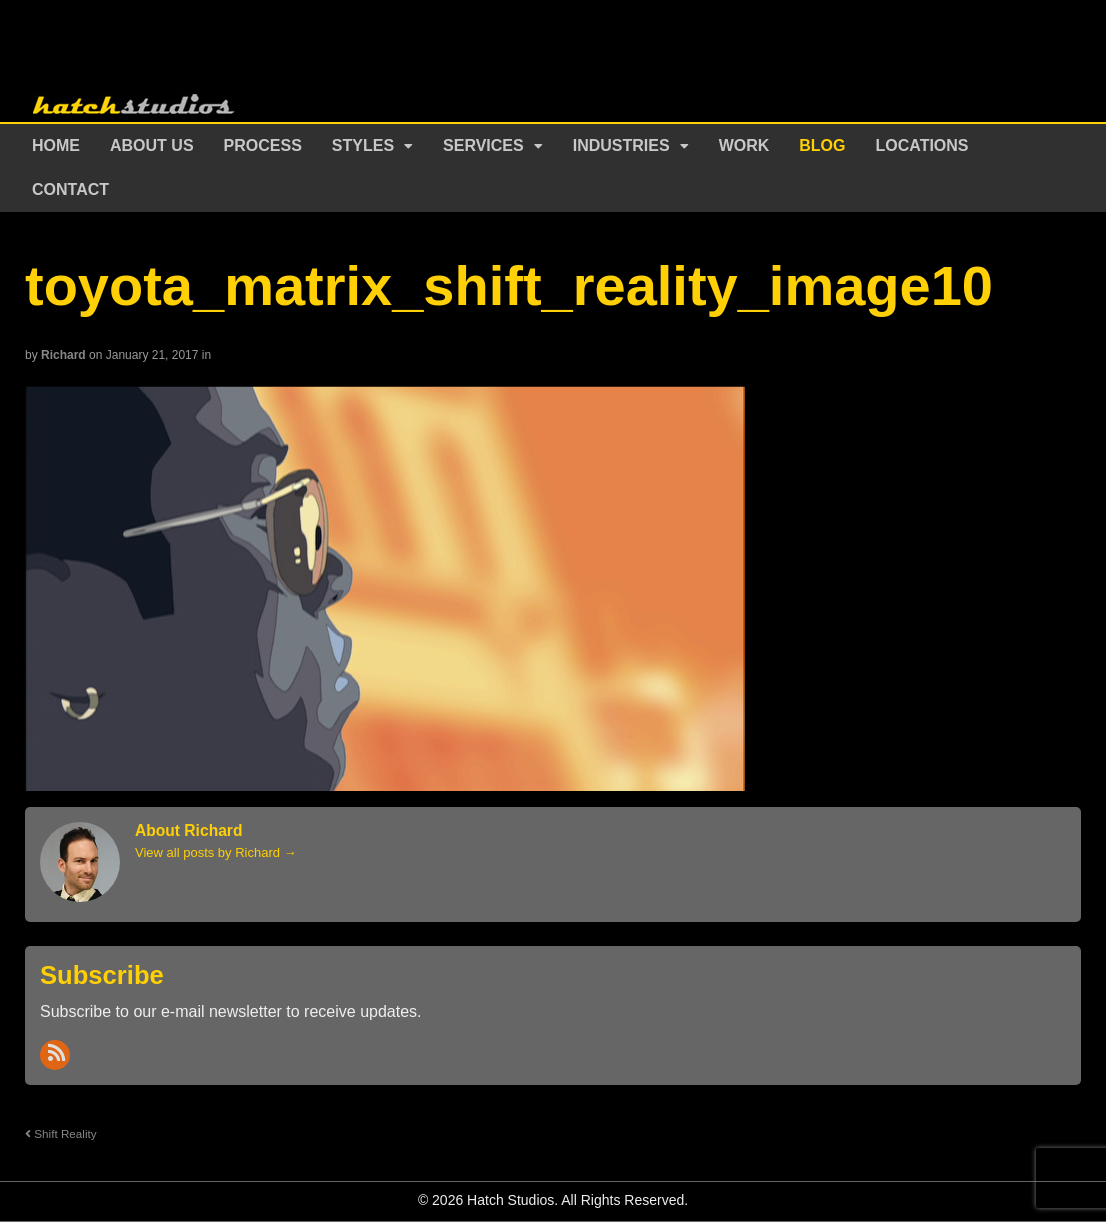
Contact (70, 189)
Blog (822, 145)
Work (744, 145)
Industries (621, 145)
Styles (363, 145)
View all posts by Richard (216, 852)
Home (56, 145)
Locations (922, 145)
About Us (152, 145)
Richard (63, 355)
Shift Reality (61, 1133)
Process (263, 145)
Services (483, 145)
